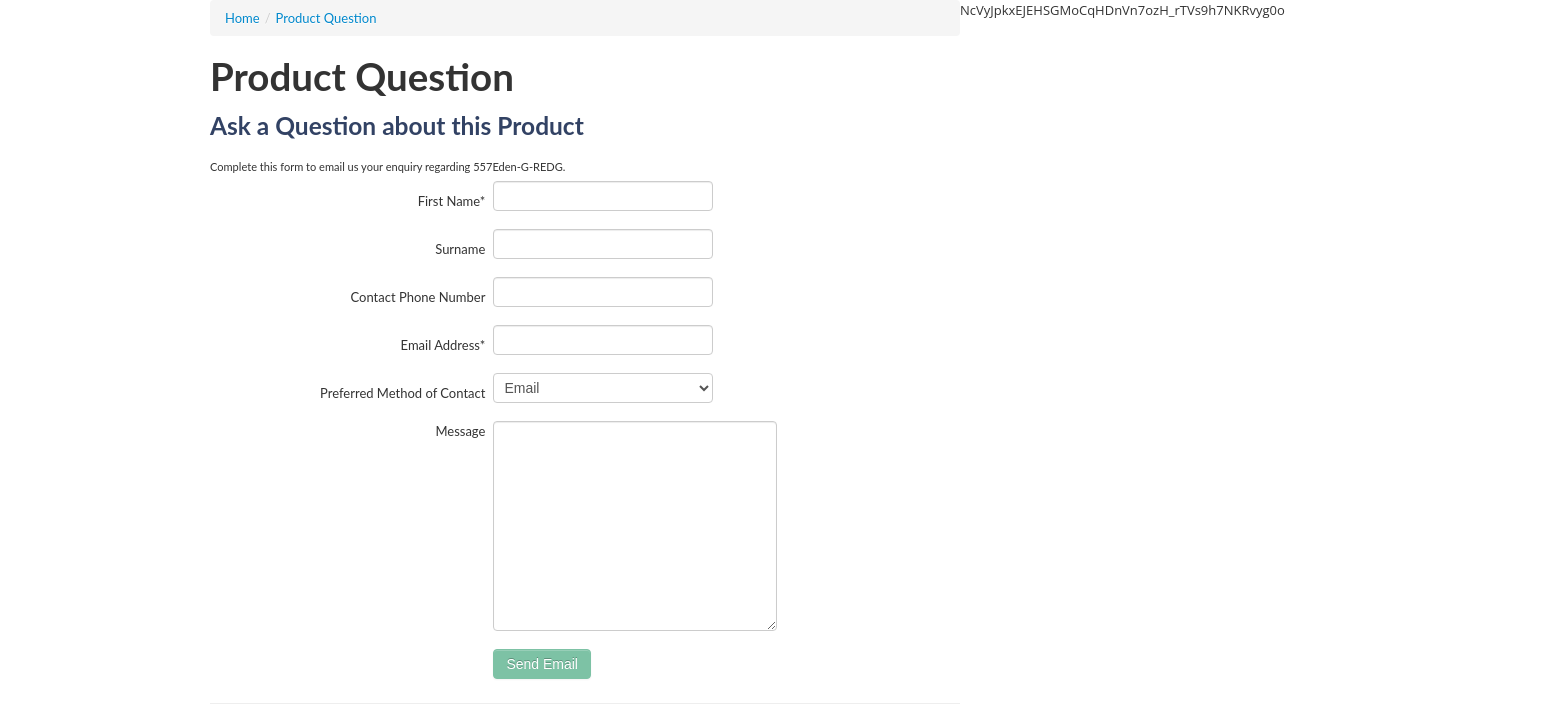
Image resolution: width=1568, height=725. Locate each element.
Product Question (326, 18)
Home (242, 18)
